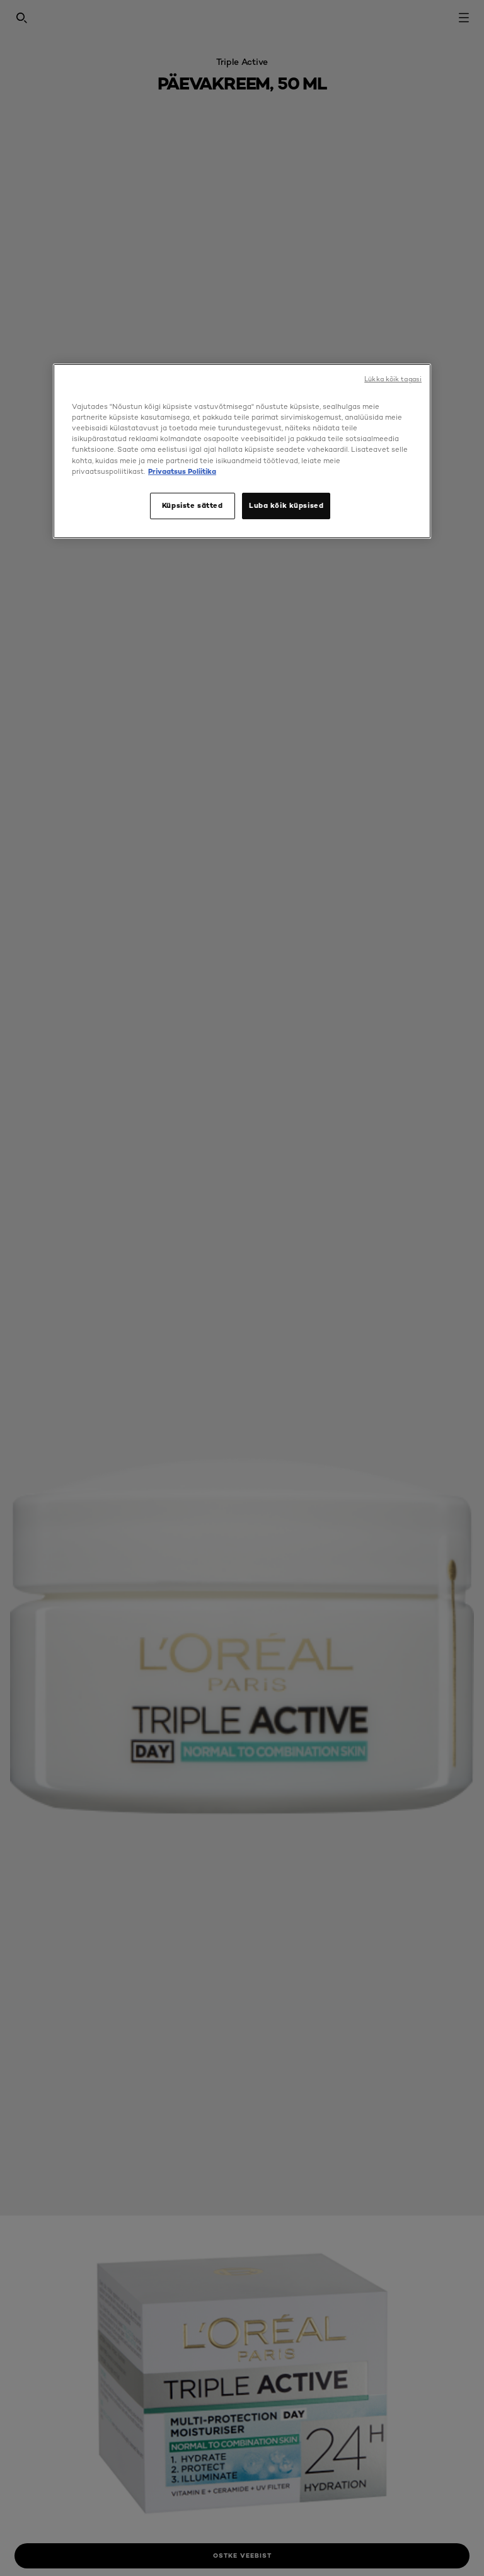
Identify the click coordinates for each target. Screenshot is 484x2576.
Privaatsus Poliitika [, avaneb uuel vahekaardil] (182, 471)
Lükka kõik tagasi (393, 379)
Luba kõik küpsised (286, 505)
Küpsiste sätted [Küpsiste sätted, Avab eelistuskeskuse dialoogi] (192, 505)
